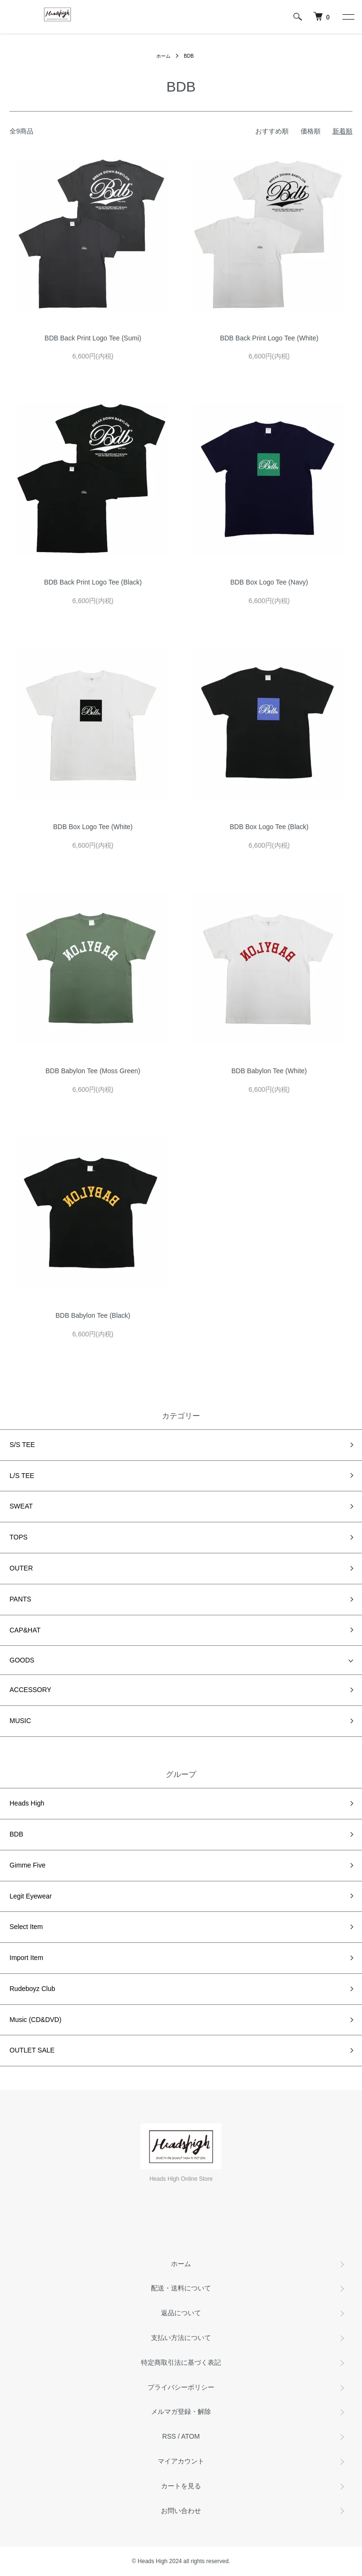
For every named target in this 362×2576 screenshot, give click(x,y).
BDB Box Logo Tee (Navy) (269, 582)
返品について (181, 2313)
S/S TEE (22, 1444)
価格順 (311, 131)
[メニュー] (347, 16)
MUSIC (20, 1720)
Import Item (26, 1957)
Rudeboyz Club (32, 1988)
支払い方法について (181, 2337)
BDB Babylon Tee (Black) (93, 1315)
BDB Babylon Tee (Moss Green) (93, 1071)
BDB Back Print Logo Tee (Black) (92, 582)
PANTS (20, 1599)
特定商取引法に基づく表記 (181, 2362)
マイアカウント (181, 2461)
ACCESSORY (30, 1689)
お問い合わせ (181, 2510)
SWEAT (21, 1506)
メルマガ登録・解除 (181, 2411)
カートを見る (181, 2486)
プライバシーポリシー (181, 2387)
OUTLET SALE (32, 2050)
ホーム (163, 56)
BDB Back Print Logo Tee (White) (269, 338)
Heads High (27, 1803)
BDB (189, 56)
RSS (169, 2436)
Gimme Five (27, 1865)
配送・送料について (181, 2288)
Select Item (26, 1926)
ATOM (190, 2436)
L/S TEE (22, 1475)
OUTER (21, 1568)
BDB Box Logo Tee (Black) (269, 827)
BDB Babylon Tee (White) (269, 1071)
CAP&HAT (25, 1630)
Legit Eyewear (31, 1896)
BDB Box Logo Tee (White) (92, 827)
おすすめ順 (272, 131)
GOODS (22, 1660)
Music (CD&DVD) (35, 2019)
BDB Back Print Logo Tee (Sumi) (93, 338)
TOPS (19, 1537)
